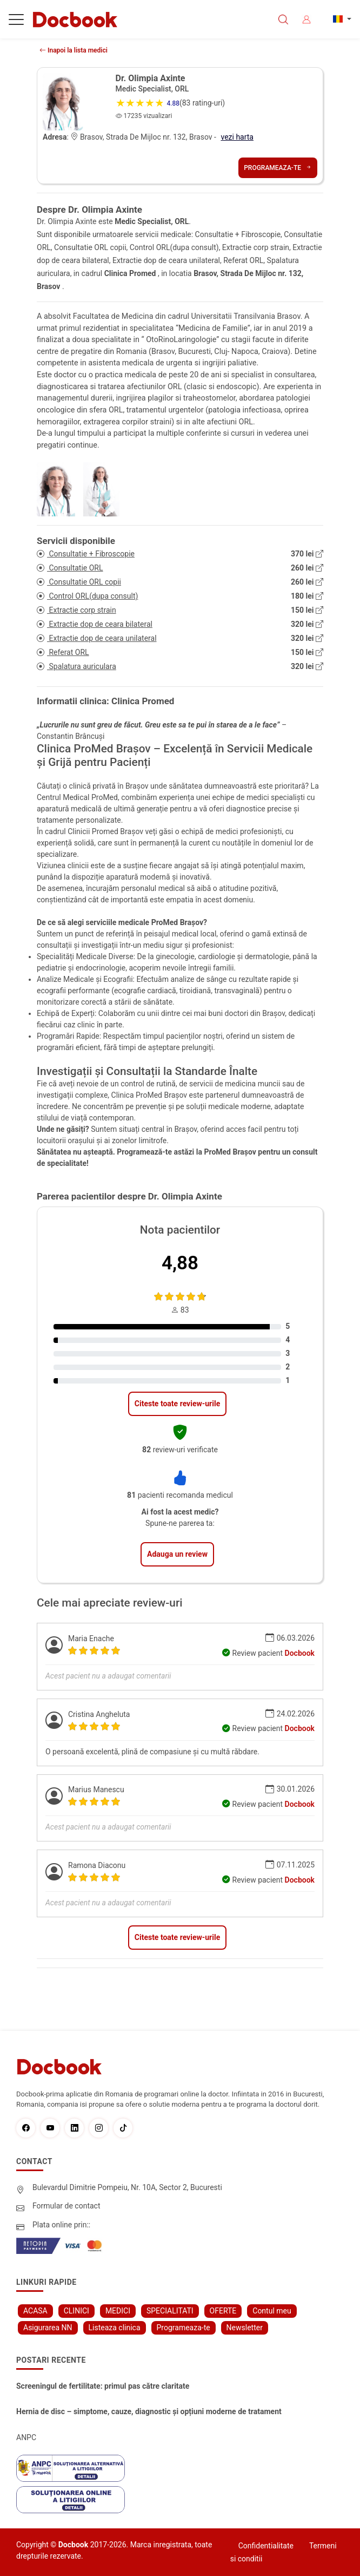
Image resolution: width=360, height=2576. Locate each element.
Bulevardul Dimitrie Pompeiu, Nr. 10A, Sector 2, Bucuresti (127, 2187)
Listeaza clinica (115, 2327)
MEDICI (117, 2310)
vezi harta (237, 137)
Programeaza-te (278, 168)
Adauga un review (177, 1554)
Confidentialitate (266, 2545)
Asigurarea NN (47, 2327)
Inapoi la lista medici (73, 50)
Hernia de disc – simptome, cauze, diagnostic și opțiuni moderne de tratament (149, 2411)
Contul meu (271, 2310)
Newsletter (244, 2327)
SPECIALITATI (170, 2310)
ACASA (35, 2310)
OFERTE (223, 2310)
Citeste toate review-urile (177, 1403)
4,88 (180, 1263)
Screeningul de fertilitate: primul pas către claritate (102, 2386)
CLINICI (76, 2310)
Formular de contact (66, 2205)
